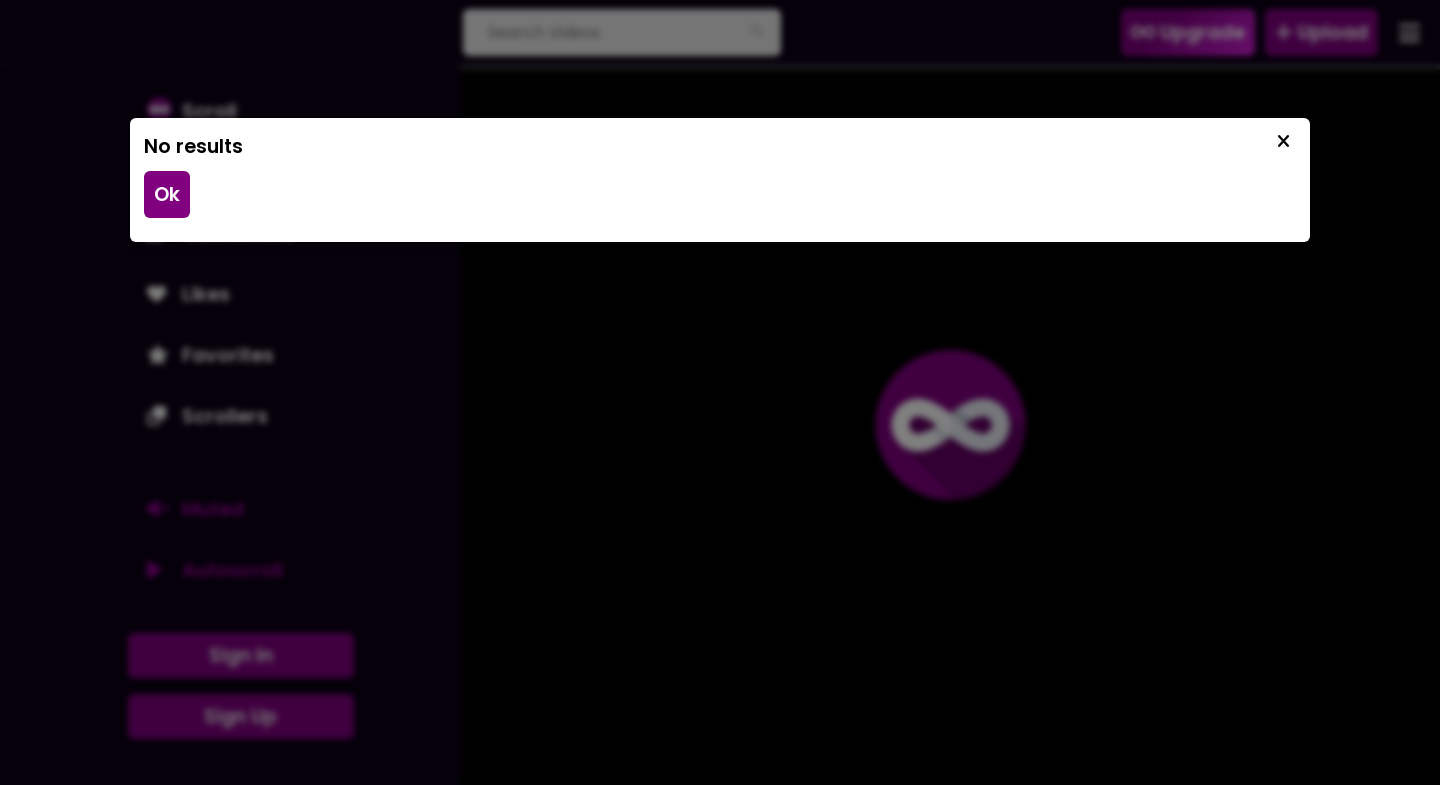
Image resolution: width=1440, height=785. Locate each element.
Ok (167, 194)
